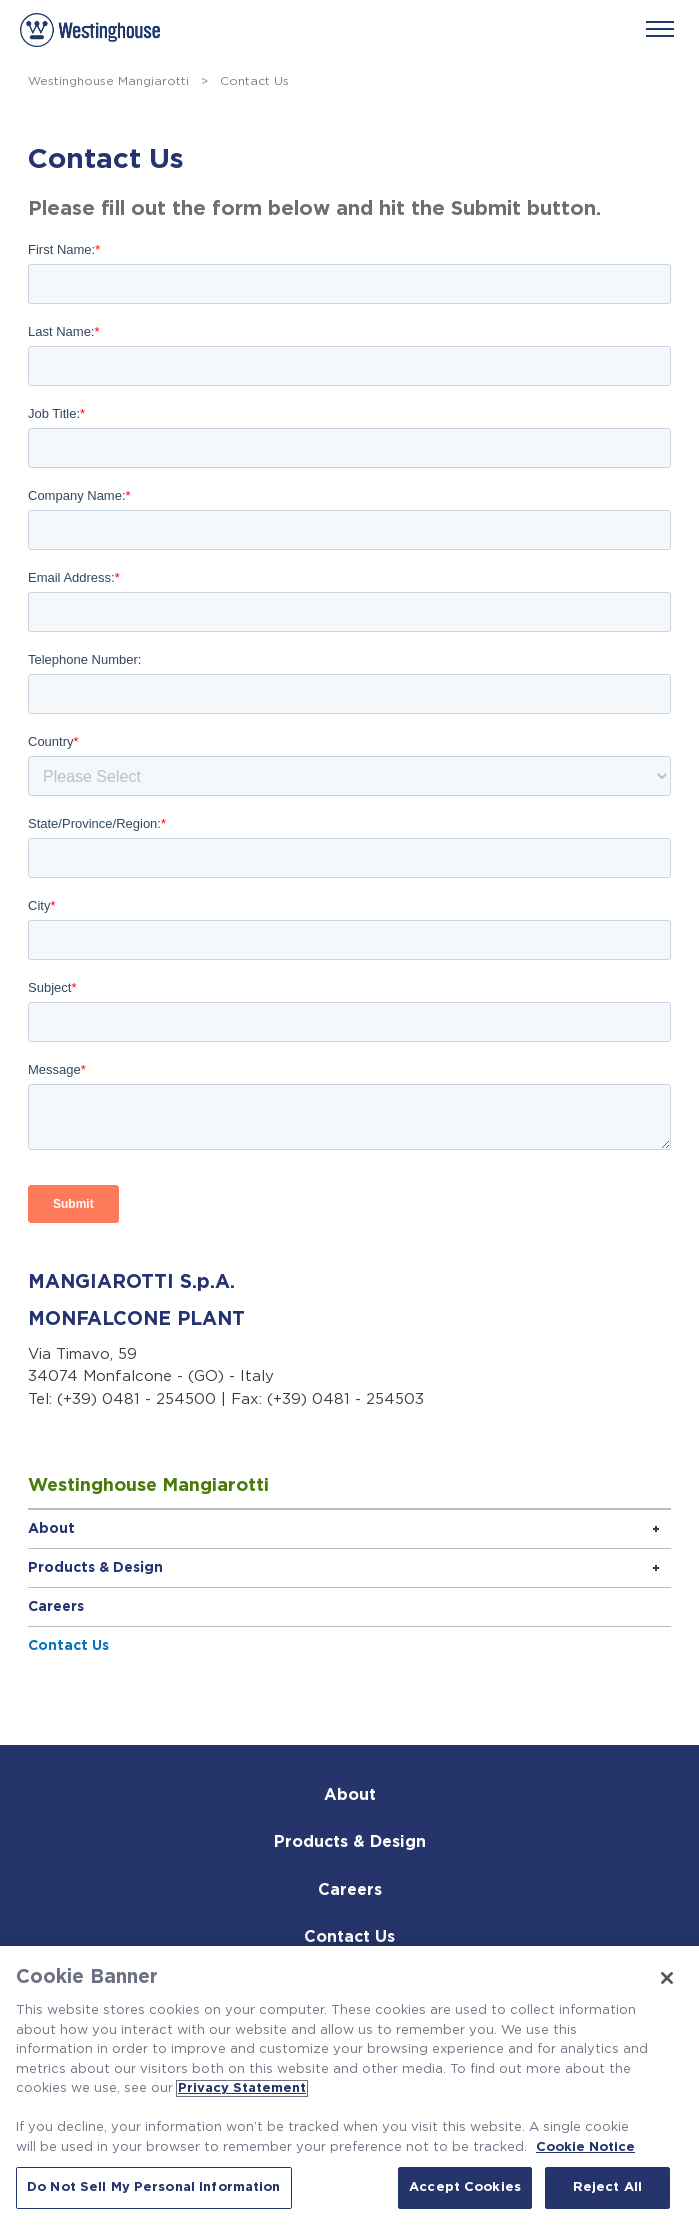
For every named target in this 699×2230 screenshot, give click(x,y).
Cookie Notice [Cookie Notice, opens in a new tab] (585, 2147)
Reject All (607, 2187)
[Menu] (660, 29)
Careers (56, 1607)
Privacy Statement (242, 2088)
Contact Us (68, 1646)
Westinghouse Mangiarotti (108, 81)
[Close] (667, 1978)
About (51, 1529)
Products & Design (95, 1568)
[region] (349, 2088)
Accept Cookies (465, 2187)
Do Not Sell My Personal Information (154, 2187)
